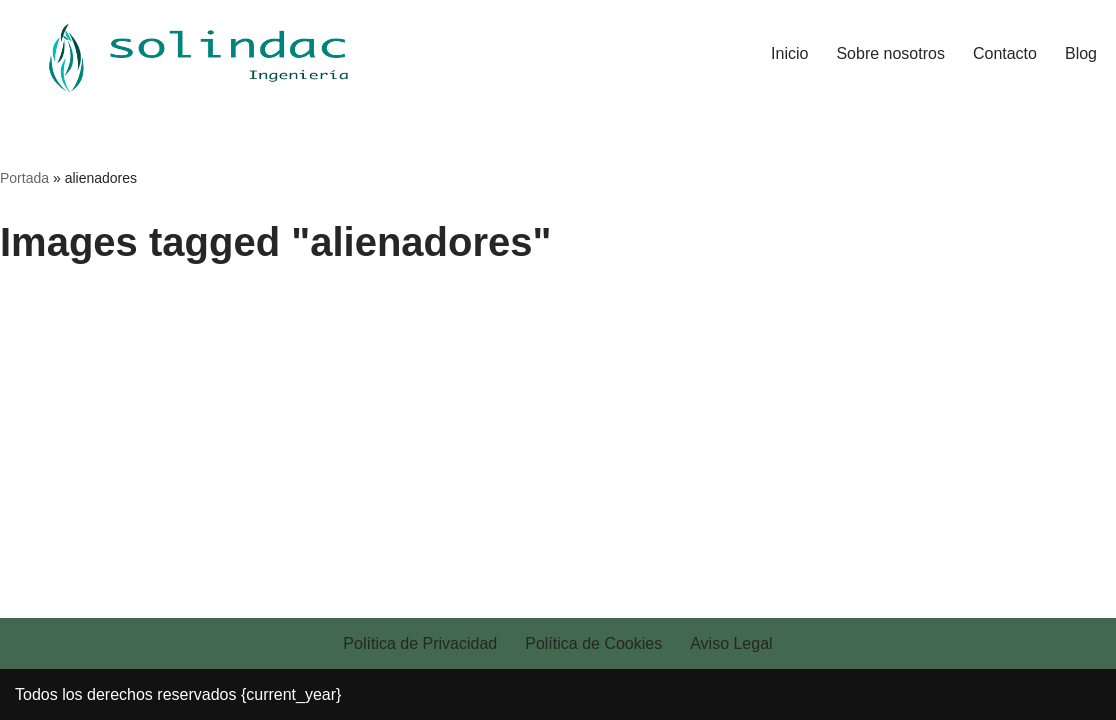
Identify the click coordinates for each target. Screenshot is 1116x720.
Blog (1081, 53)
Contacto (1005, 53)
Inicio (789, 53)
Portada (24, 178)
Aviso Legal (731, 643)
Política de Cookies (593, 643)
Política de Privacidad (420, 643)
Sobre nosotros (890, 53)
